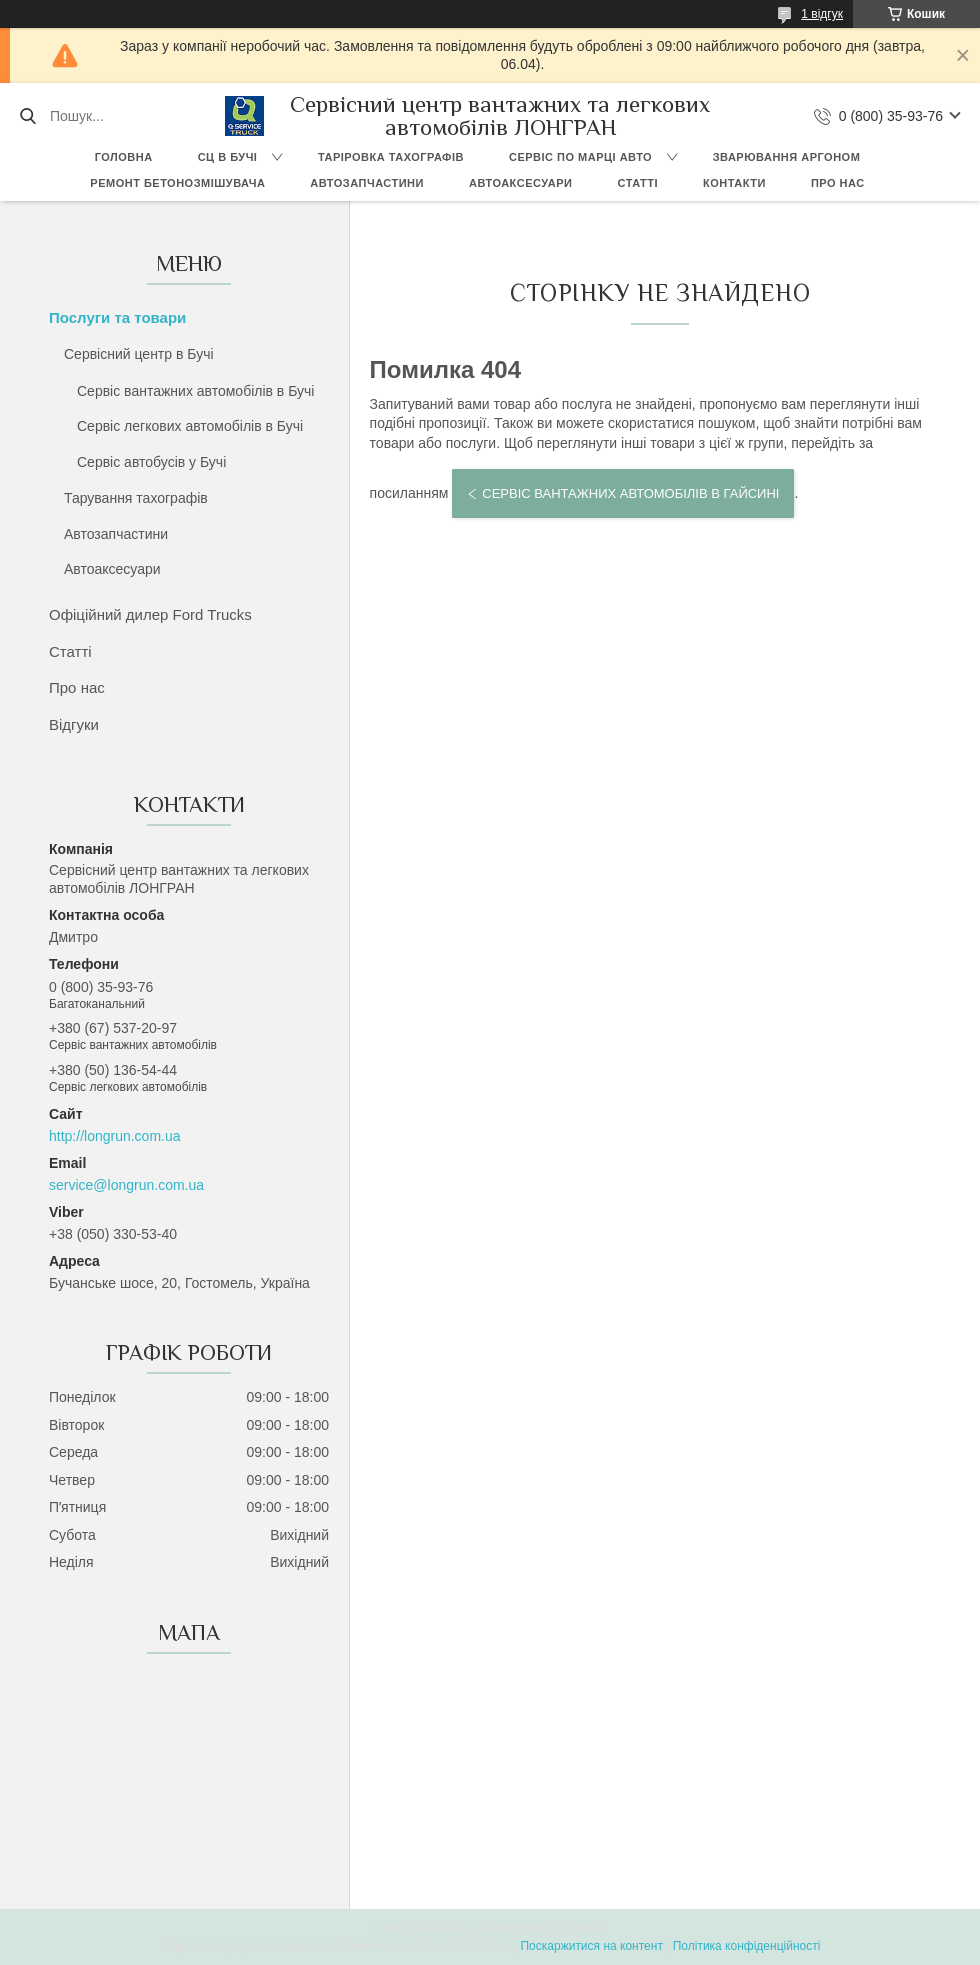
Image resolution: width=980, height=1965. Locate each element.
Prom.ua (583, 1928)
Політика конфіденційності (747, 1946)
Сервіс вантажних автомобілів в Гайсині (630, 493)
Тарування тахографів (136, 498)
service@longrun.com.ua (126, 1185)
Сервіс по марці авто (580, 157)
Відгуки (74, 724)
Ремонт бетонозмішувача (177, 183)
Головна (124, 157)
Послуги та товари (117, 317)
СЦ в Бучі (228, 157)
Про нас (838, 183)
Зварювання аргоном (787, 157)
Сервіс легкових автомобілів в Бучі (190, 426)
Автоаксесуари (521, 183)
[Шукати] (27, 116)
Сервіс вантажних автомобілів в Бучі (195, 391)
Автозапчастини (367, 183)
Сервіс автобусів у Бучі (151, 462)
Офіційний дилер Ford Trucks (150, 614)
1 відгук (822, 14)
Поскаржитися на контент (591, 1946)
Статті (637, 183)
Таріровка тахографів (391, 157)
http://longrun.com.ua (115, 1136)
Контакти (734, 183)
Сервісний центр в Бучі (139, 354)
